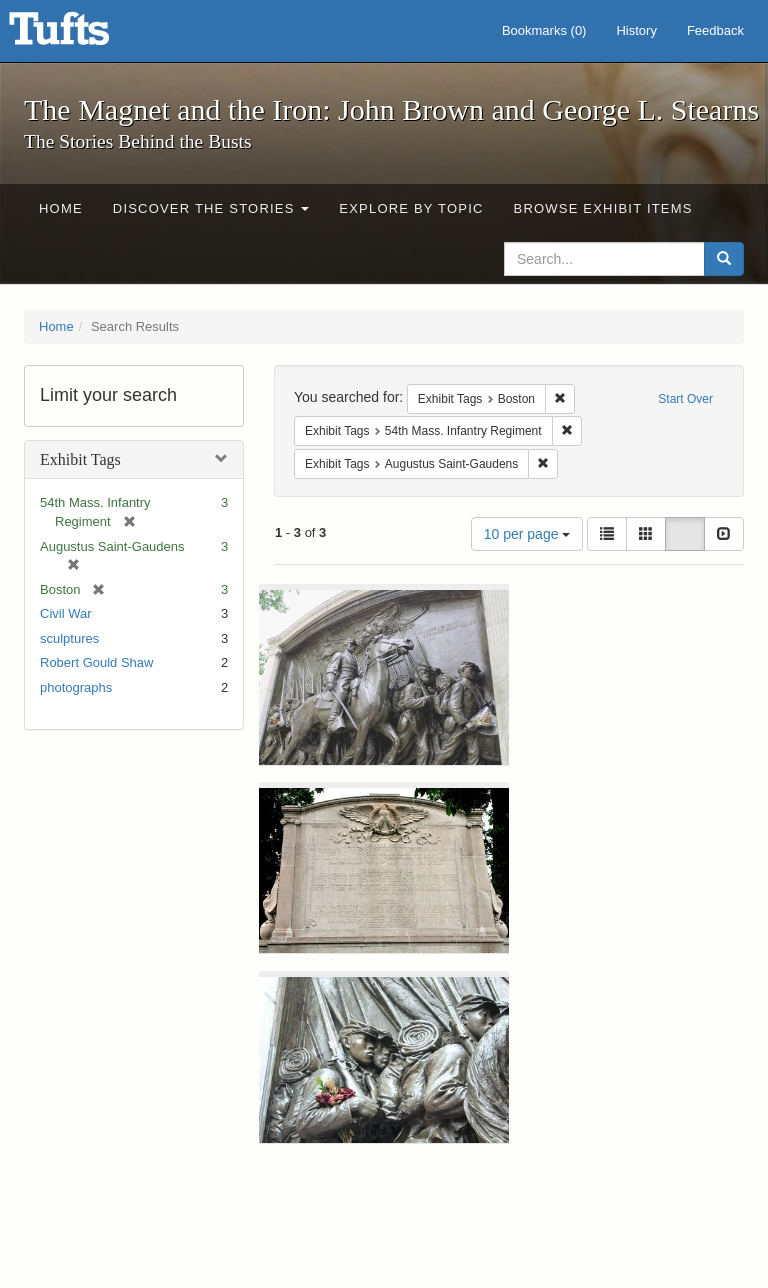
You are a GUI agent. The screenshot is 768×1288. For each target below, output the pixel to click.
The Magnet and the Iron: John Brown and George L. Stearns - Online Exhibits (84, 35)
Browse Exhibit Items (603, 208)
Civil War (66, 613)
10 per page (527, 534)
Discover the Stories (211, 208)
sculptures (69, 638)
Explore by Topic (411, 208)
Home (61, 208)
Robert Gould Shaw (96, 662)
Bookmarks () (544, 30)
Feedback (715, 30)
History (636, 30)
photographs (76, 687)
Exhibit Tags (80, 459)
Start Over (685, 399)
